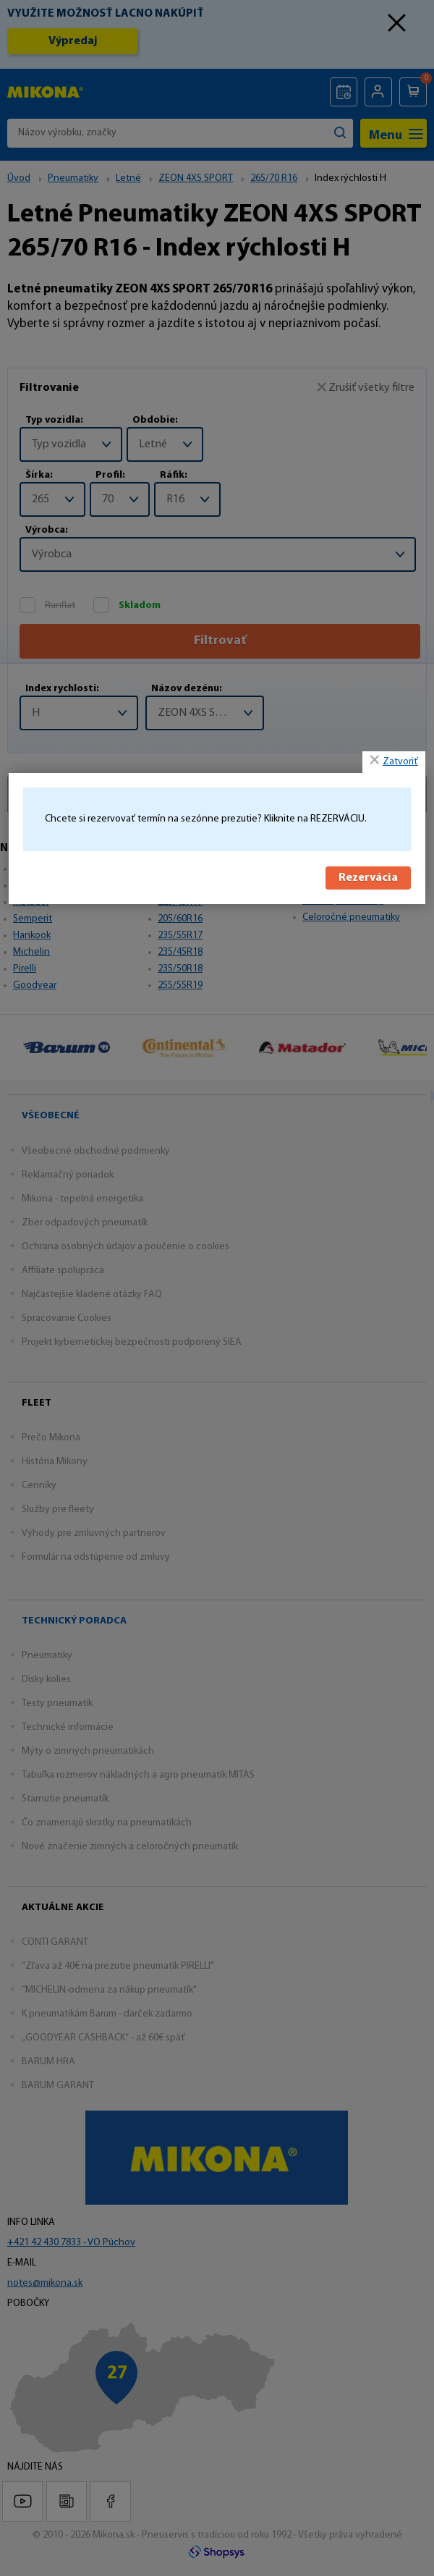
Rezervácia (368, 877)
